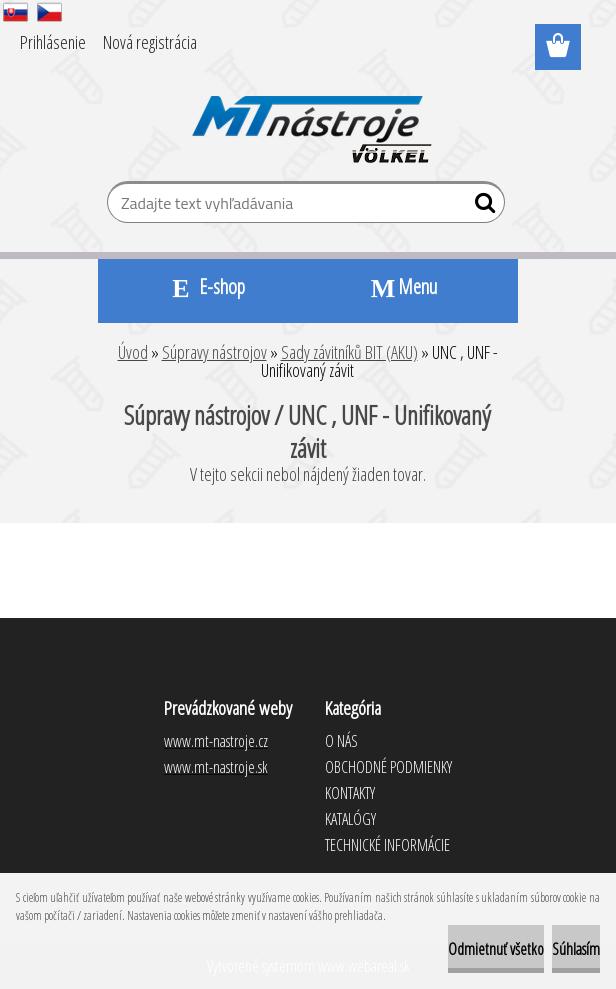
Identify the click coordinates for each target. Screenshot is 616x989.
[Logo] (308, 116)
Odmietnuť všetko (496, 949)
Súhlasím (576, 949)
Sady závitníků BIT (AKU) (349, 352)
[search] (481, 207)
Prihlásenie (53, 42)
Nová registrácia (150, 42)
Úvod (133, 352)
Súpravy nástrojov (214, 352)
